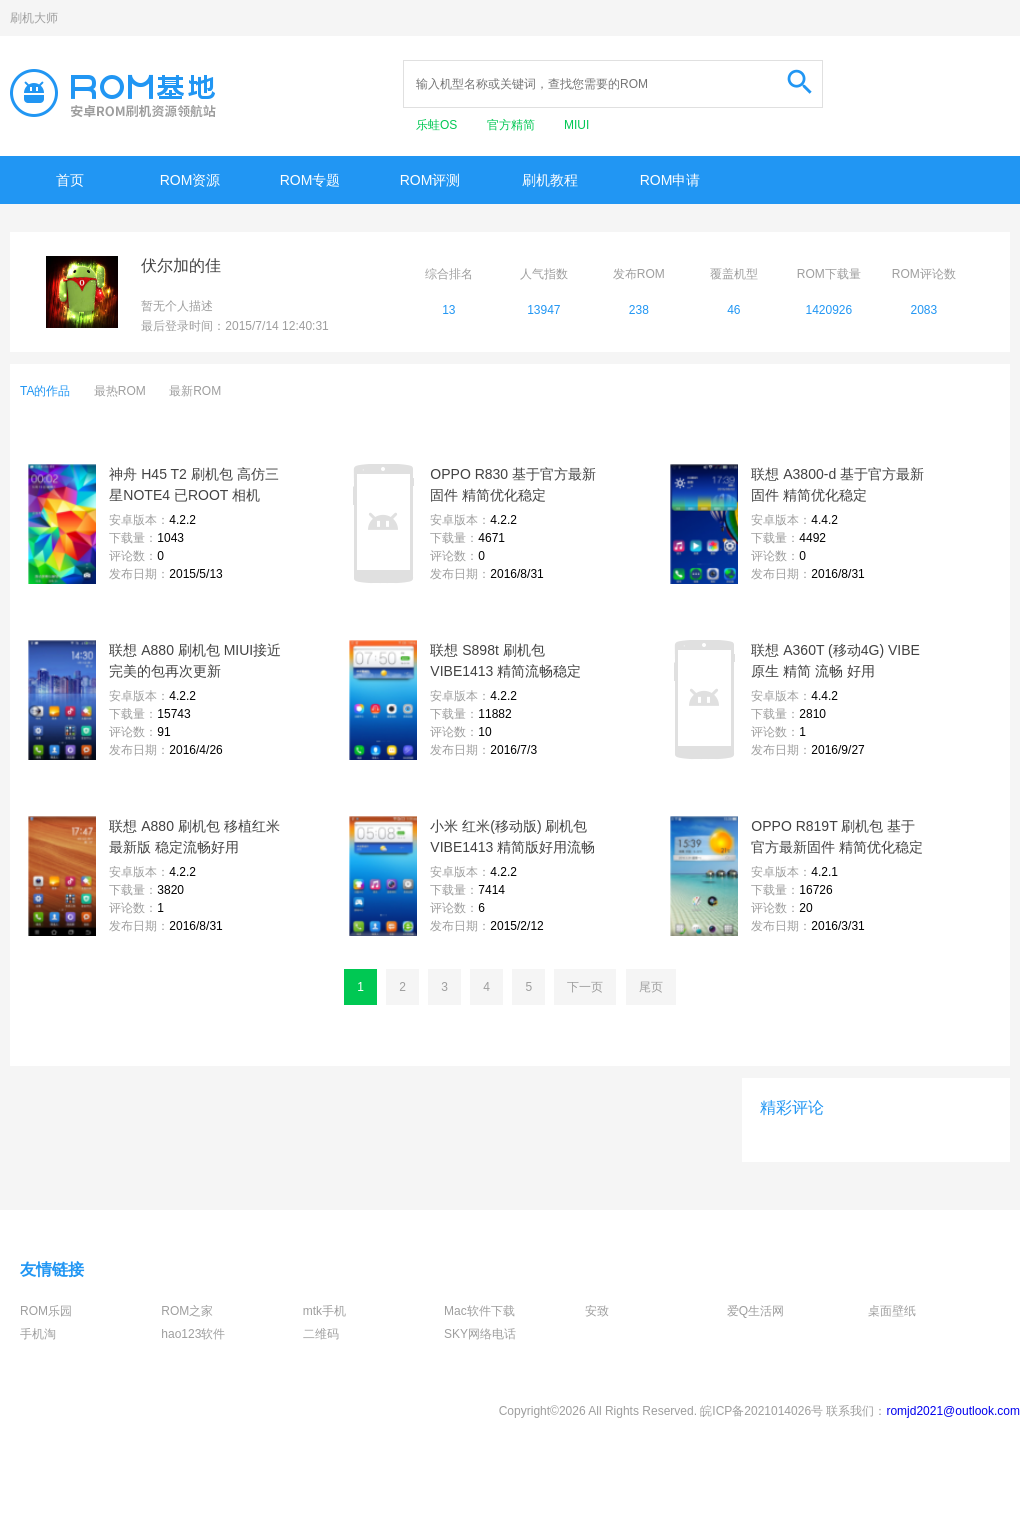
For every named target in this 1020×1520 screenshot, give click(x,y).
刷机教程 (550, 180)
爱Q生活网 (755, 1311)
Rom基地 (113, 93)
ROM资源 (190, 180)
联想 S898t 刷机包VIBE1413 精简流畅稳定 (505, 660)
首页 (70, 180)
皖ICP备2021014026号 (761, 1411)
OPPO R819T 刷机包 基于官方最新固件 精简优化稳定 (837, 836)
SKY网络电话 (480, 1334)
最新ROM (195, 391)
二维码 (321, 1334)
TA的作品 (45, 391)
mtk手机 (324, 1311)
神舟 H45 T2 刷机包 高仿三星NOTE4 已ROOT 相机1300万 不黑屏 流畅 (193, 486)
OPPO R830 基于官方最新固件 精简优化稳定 (513, 484)
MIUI (576, 125)
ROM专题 (310, 180)
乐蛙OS (438, 125)
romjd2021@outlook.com (953, 1411)
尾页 (651, 987)
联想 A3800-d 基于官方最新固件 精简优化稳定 (837, 484)
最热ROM (120, 391)
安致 (597, 1311)
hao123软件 (193, 1334)
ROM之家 (187, 1311)
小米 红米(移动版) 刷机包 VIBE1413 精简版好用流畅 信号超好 (512, 838)
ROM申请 (670, 180)
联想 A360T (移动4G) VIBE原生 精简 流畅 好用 (835, 660)
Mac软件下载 (479, 1311)
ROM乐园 (46, 1311)
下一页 (585, 987)
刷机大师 (34, 18)
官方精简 (512, 125)
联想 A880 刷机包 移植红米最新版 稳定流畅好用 (194, 836)
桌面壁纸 (892, 1311)
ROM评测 (430, 180)
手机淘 (38, 1334)
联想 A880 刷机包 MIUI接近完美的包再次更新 (195, 660)
